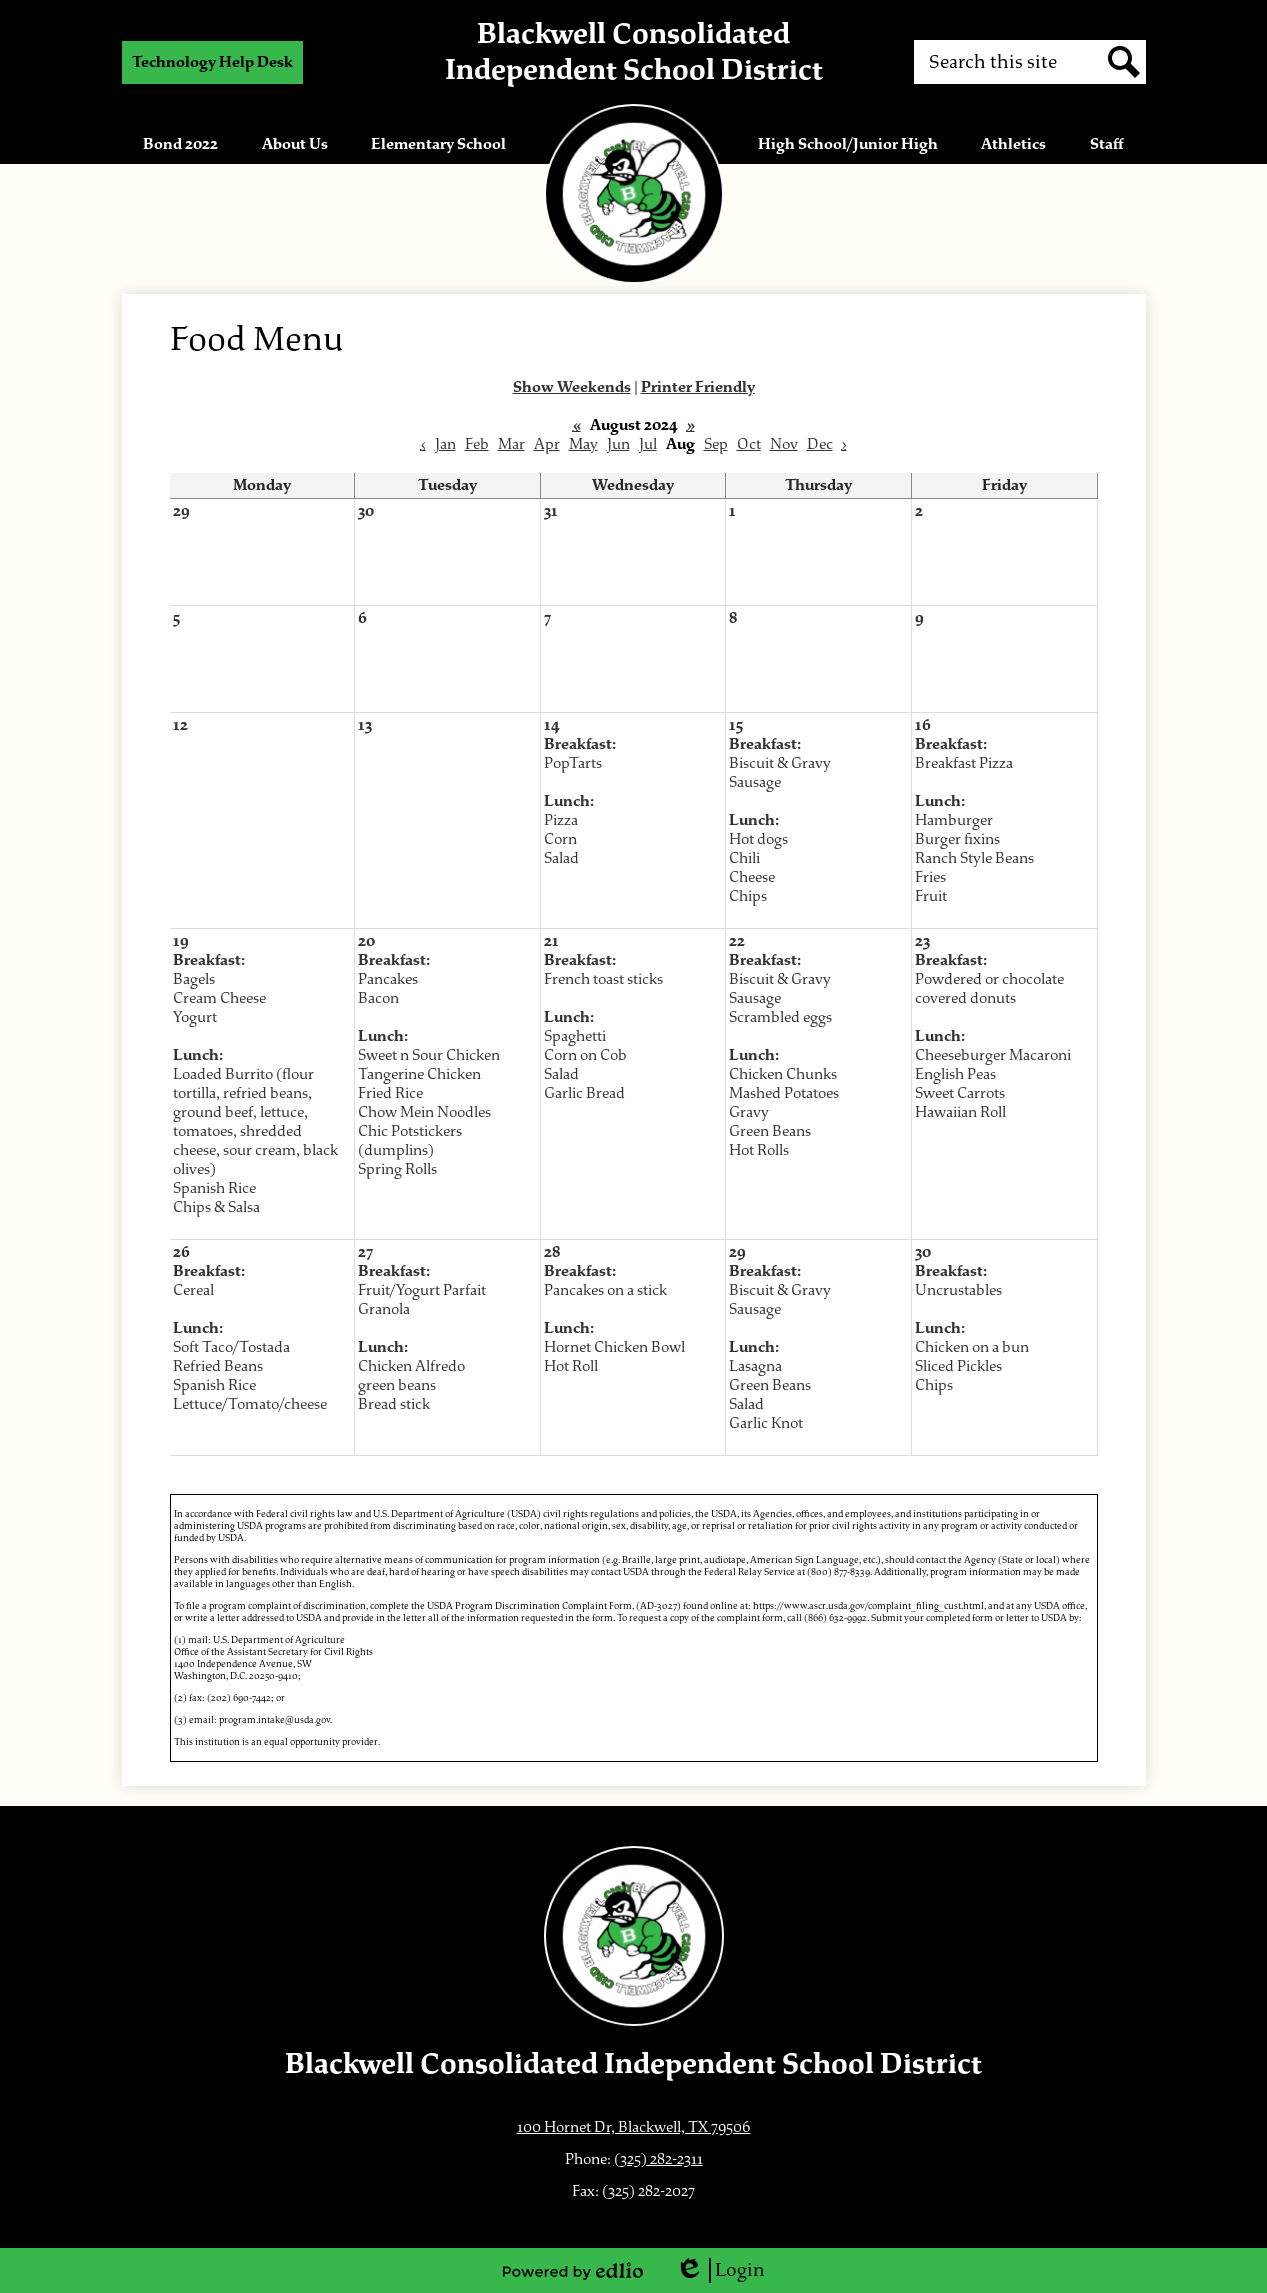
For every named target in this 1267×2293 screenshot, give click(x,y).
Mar (511, 444)
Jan (445, 444)
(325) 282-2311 (658, 2159)
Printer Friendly (698, 387)
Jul (648, 444)
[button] (180, 144)
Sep (716, 444)
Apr (547, 444)
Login (720, 2270)
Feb (477, 444)
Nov (784, 444)
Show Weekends (572, 387)
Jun (618, 444)
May (583, 444)
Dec (820, 444)
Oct (749, 444)
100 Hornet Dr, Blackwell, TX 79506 (634, 2127)
